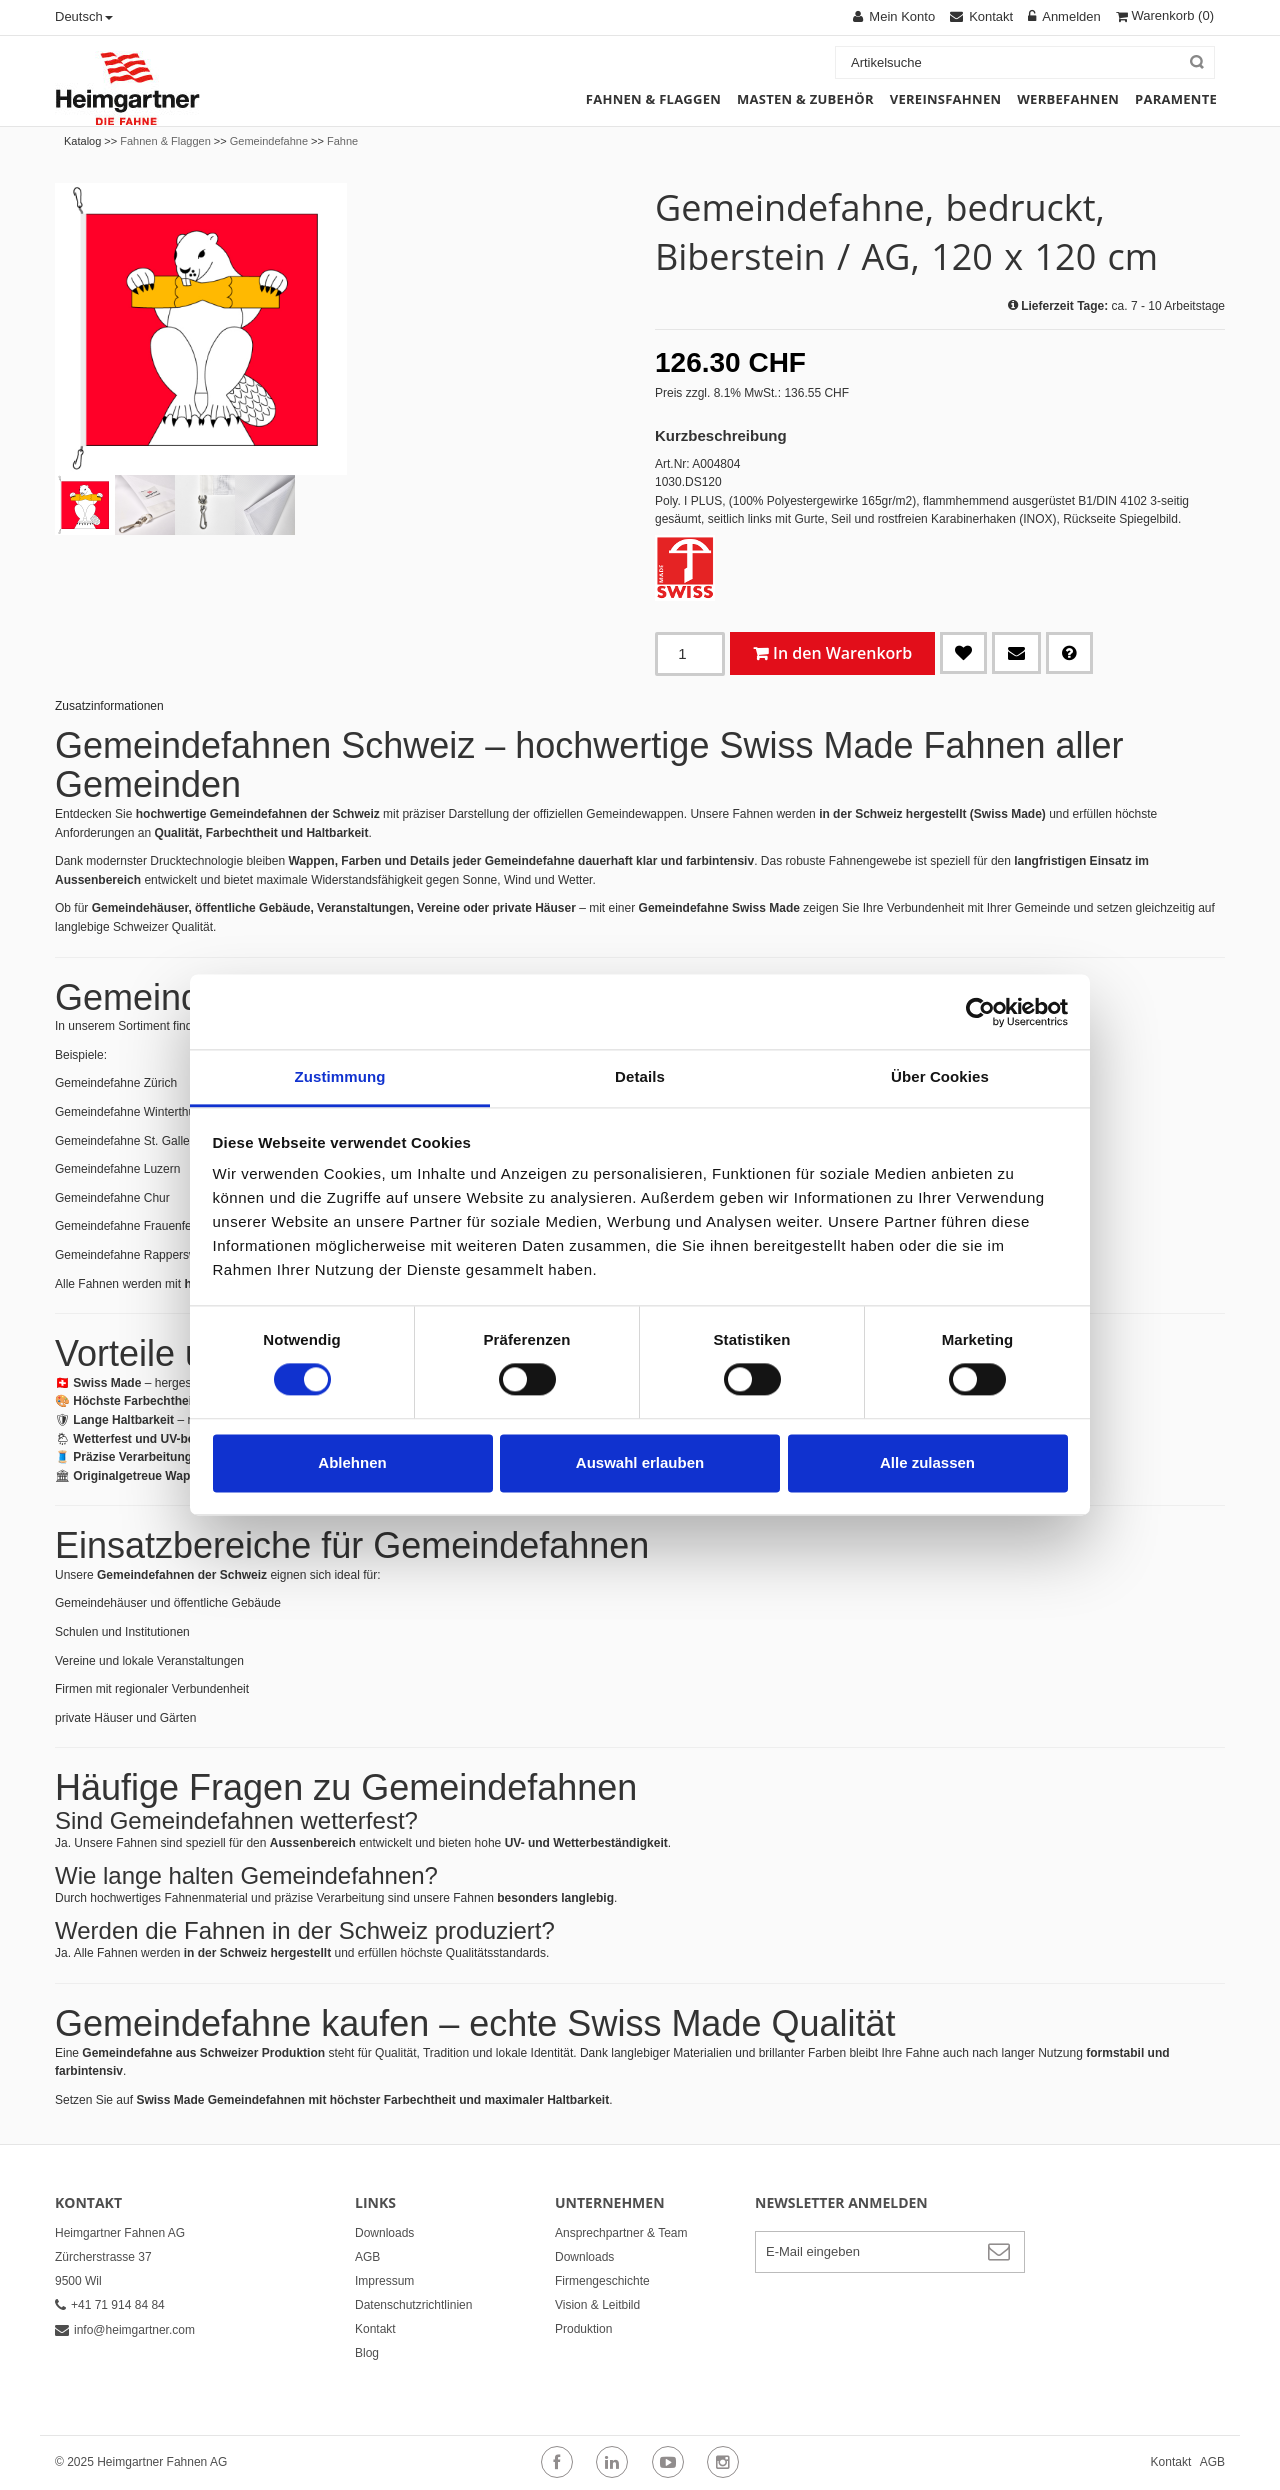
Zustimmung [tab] (340, 1076)
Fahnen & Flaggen (165, 141)
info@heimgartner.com (125, 2330)
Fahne (342, 141)
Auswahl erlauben (640, 1462)
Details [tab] (640, 1076)
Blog (367, 2353)
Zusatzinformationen (109, 706)
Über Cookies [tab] (940, 1076)
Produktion (583, 2329)
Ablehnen (352, 1462)
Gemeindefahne (269, 141)
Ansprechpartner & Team (621, 2233)
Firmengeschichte (602, 2281)
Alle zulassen (927, 1462)
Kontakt (375, 2329)
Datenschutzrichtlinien (413, 2305)
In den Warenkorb (842, 653)
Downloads (384, 2233)
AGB (367, 2257)
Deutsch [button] (84, 16)
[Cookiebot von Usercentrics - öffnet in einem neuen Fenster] (980, 1012)
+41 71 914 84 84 (110, 2305)
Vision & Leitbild (597, 2305)
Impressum (384, 2281)
